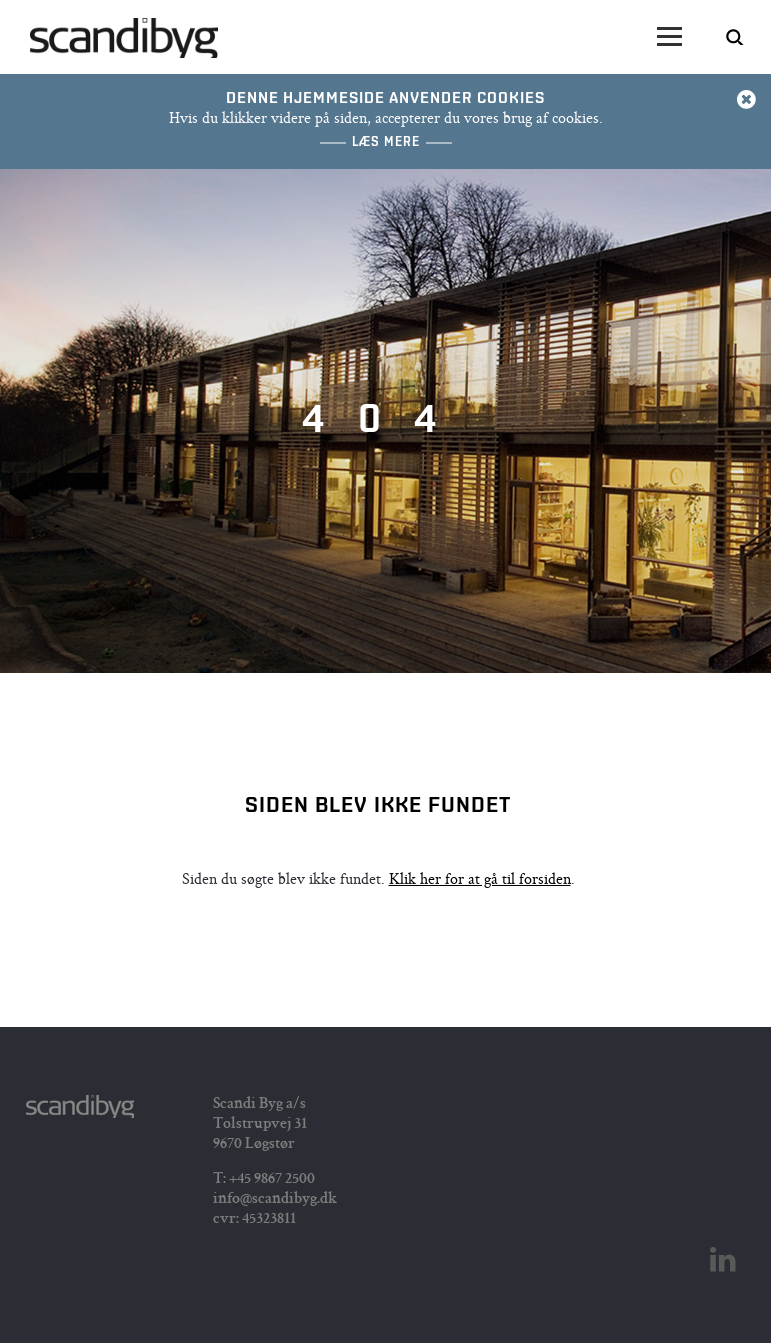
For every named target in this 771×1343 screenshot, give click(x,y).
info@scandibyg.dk (275, 1200)
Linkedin (723, 1260)
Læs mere (386, 142)
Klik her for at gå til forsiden (480, 880)
